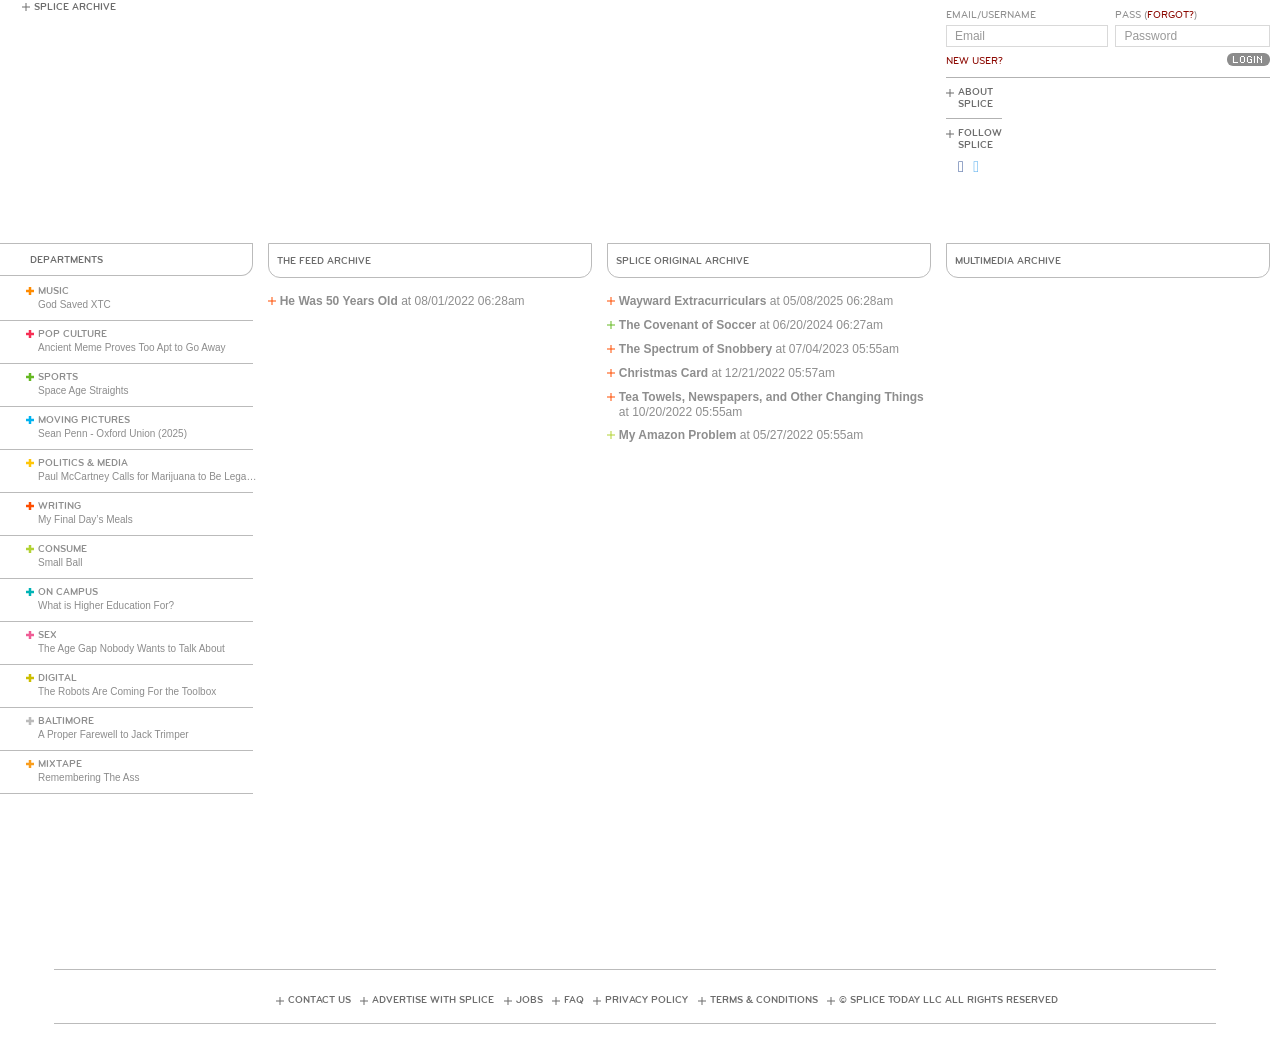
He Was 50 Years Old (339, 301)
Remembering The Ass (89, 777)
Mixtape (60, 764)
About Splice (975, 98)
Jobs (529, 1000)
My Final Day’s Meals (85, 519)
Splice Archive (75, 7)
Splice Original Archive (682, 261)
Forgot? (1170, 15)
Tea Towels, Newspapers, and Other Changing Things (771, 397)
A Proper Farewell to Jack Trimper (113, 734)
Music (53, 291)
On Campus (68, 592)
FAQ (574, 1000)
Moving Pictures (84, 420)
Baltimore (66, 721)
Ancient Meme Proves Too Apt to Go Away (132, 347)
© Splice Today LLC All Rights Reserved (948, 1000)
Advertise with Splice (433, 1000)
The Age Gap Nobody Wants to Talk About (131, 648)
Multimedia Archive (1008, 261)
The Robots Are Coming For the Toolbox (127, 691)
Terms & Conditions (764, 1000)
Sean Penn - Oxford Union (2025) (112, 433)
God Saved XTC (74, 304)
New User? (974, 61)
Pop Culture (72, 334)
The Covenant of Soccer (687, 325)
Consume (62, 549)
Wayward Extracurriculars (693, 301)
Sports (58, 377)
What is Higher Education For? (106, 605)
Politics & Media (83, 463)
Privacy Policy (646, 1000)
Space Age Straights (83, 390)
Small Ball (60, 562)
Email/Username (991, 15)
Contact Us (319, 1000)
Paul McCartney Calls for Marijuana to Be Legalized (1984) (168, 476)
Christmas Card (663, 373)
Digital (57, 678)
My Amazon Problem (678, 435)
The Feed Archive (324, 261)
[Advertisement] (1180, 161)
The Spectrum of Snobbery (695, 349)
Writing (59, 506)
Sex (47, 635)
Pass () (1156, 15)
